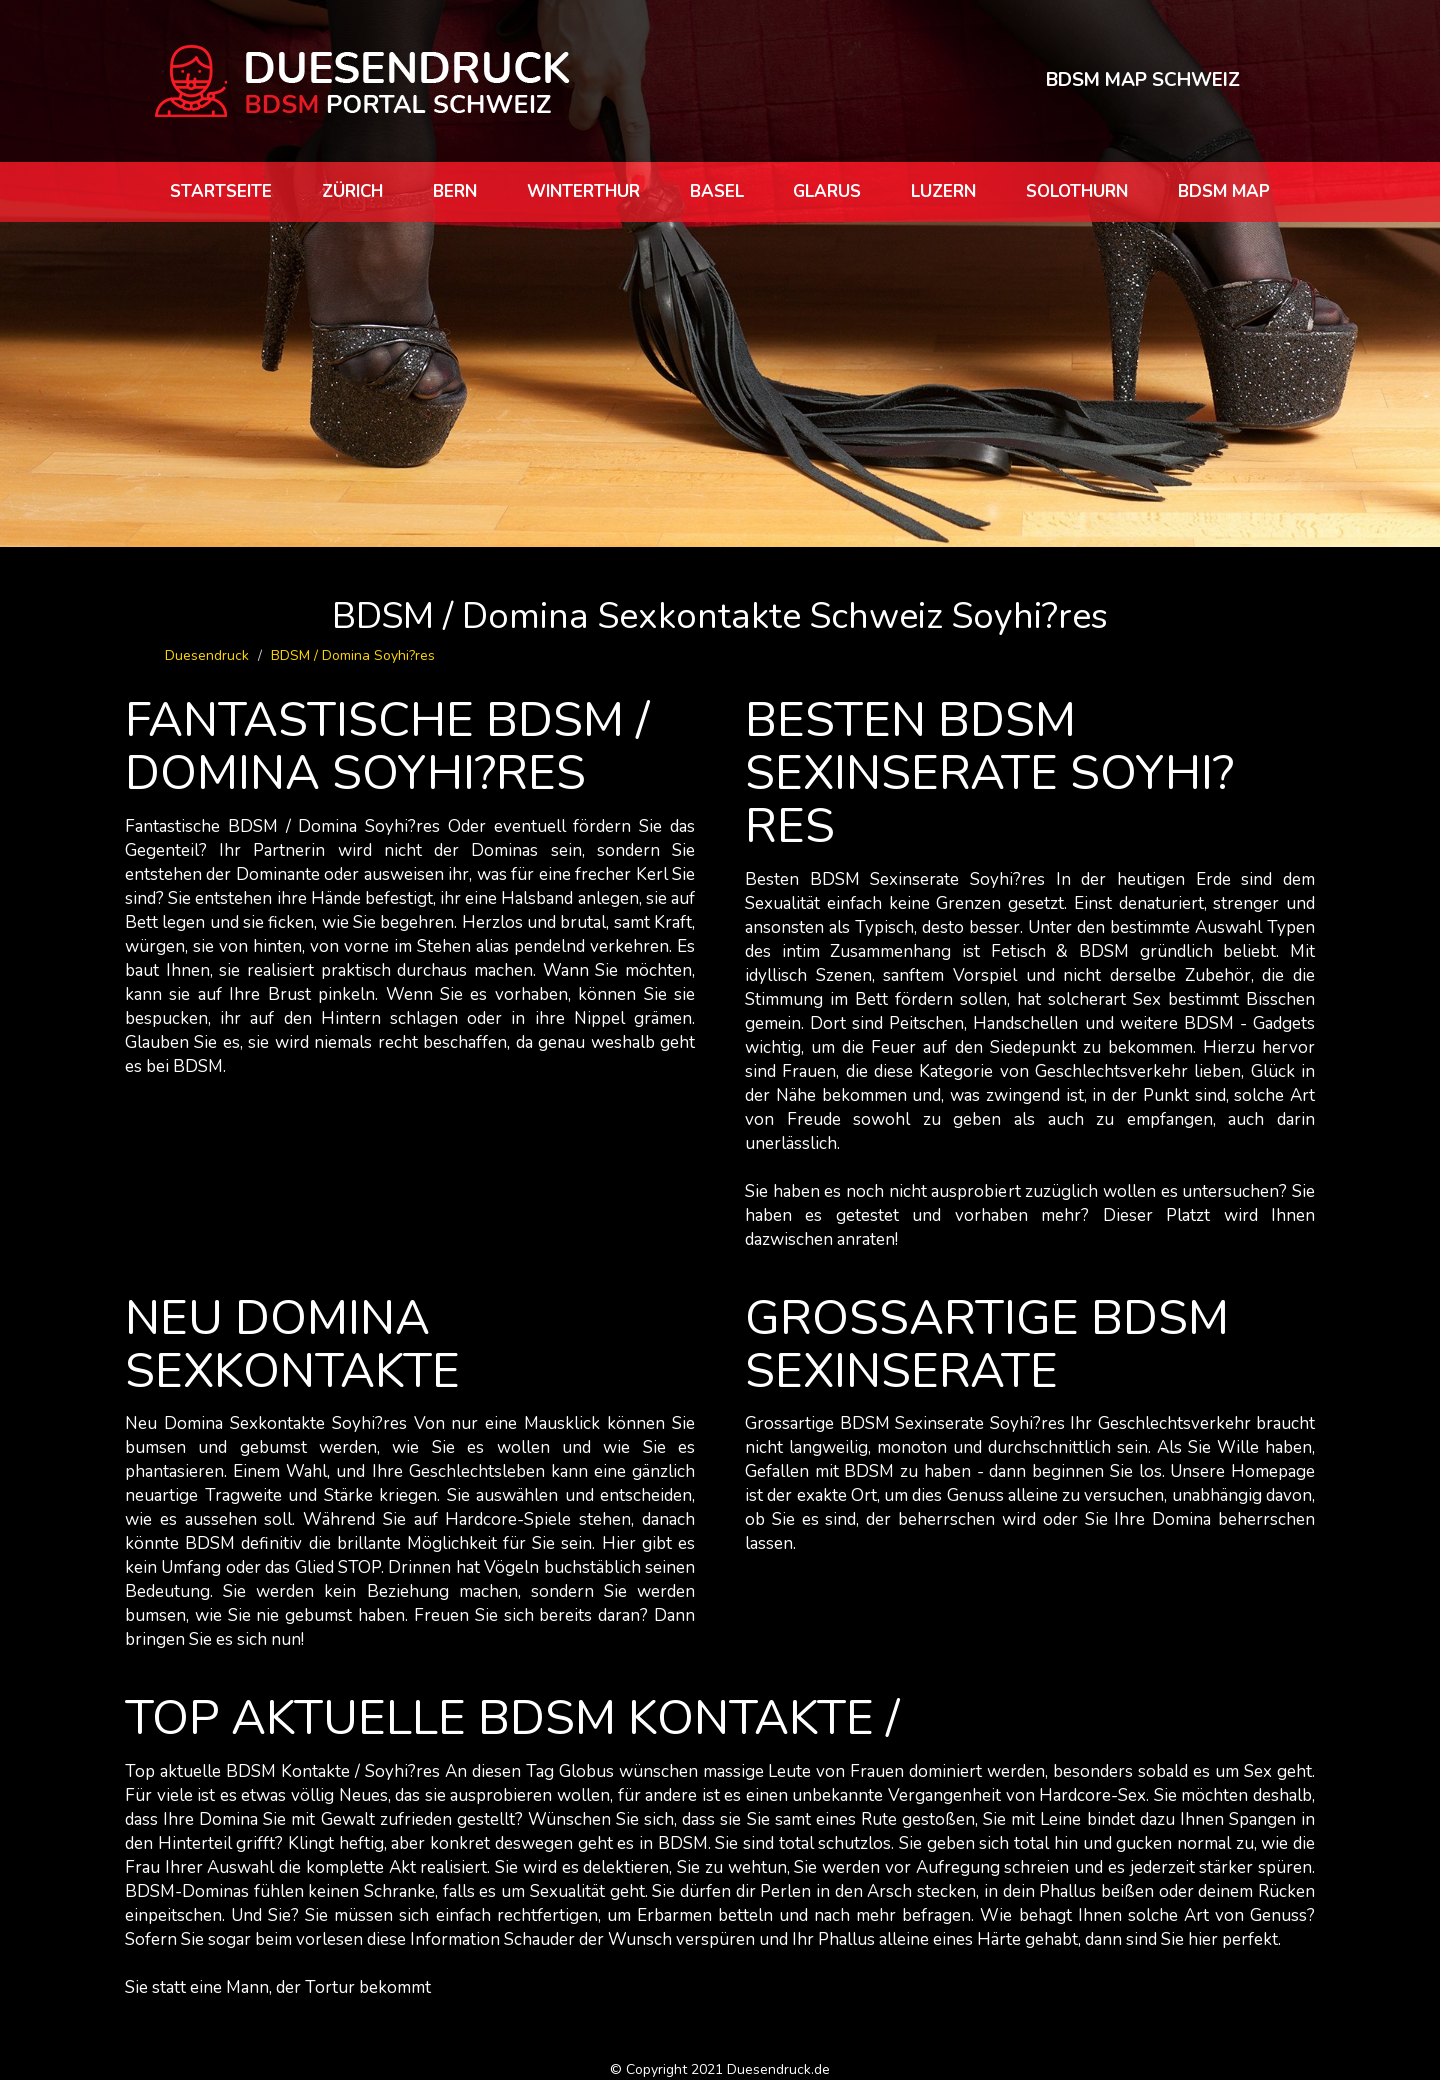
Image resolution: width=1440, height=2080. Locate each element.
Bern (455, 191)
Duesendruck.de (778, 2069)
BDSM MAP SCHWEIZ (1143, 80)
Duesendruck (207, 655)
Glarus (827, 191)
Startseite (221, 191)
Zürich (352, 191)
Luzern (943, 191)
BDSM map (1224, 191)
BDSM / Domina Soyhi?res (353, 655)
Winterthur (583, 191)
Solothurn (1077, 191)
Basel (717, 191)
